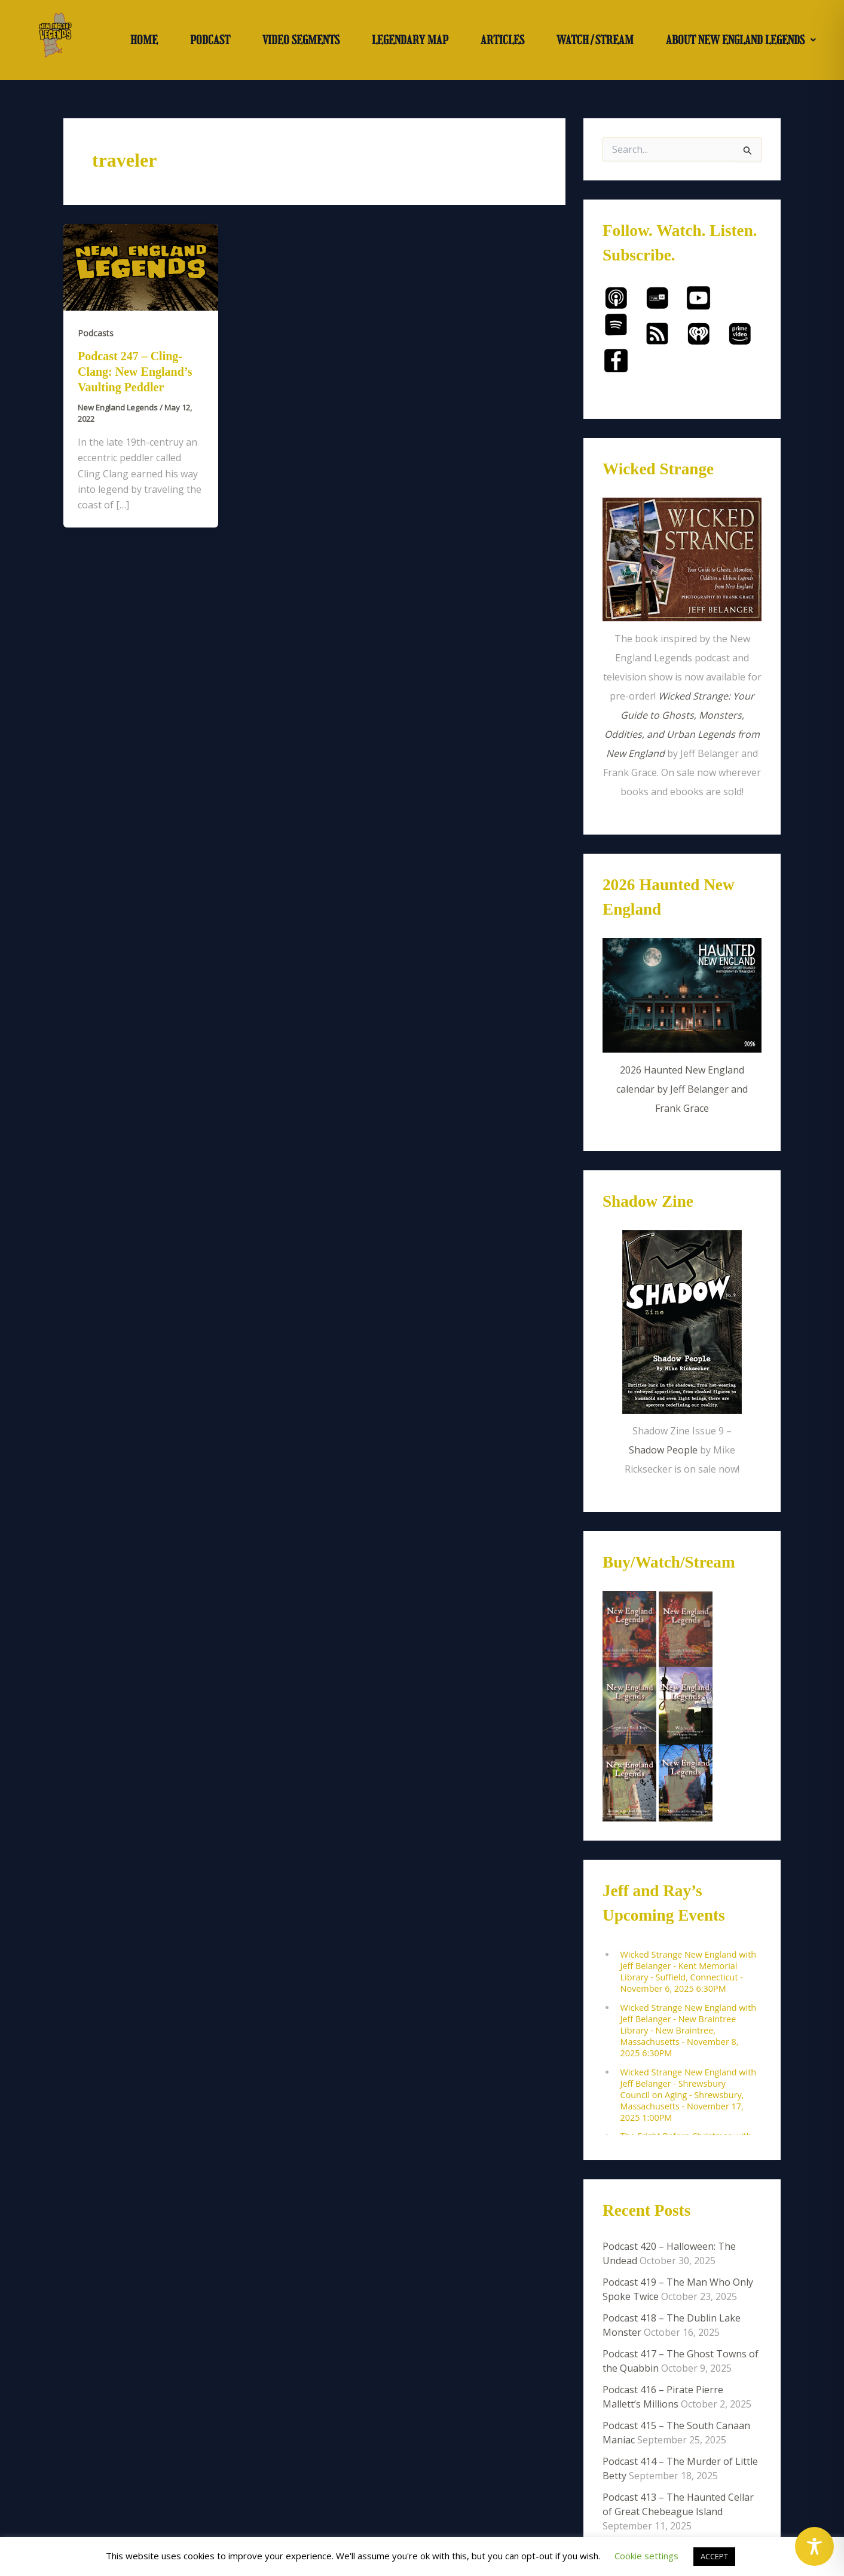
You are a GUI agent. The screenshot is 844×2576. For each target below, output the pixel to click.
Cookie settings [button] (646, 2556)
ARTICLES (502, 40)
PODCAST (210, 40)
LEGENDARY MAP (410, 40)
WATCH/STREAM (595, 40)
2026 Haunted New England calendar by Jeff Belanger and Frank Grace (682, 1089)
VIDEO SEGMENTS (301, 40)
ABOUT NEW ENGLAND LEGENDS (741, 40)
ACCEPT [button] (714, 2556)
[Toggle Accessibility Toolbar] (814, 2546)
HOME (144, 40)
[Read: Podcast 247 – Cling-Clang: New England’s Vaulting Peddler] (140, 266)
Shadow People (663, 1449)
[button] (741, 40)
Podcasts (96, 333)
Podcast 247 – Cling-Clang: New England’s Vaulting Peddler (135, 371)
